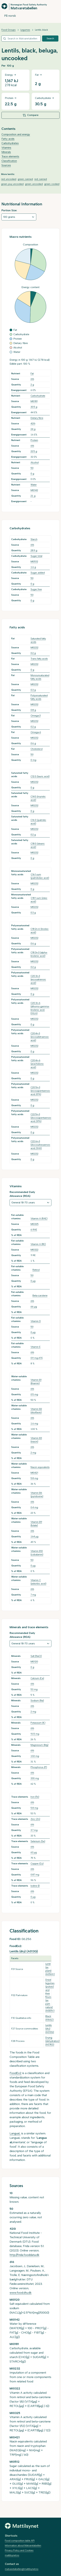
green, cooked (51, 184)
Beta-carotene (40, 1295)
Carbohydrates (10, 143)
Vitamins (6, 147)
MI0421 (34, 1472)
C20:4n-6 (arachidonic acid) (37, 1064)
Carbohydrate (38, 395)
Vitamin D (36, 1321)
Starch (34, 539)
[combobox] (21, 38)
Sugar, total (36, 556)
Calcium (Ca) (37, 1678)
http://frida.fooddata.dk (24, 2255)
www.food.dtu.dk (21, 2292)
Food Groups (8, 29)
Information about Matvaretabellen (23, 2545)
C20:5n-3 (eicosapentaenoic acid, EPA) (40, 1091)
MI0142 (34, 490)
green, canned (25, 179)
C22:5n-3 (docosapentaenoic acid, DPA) (41, 1118)
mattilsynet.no (12, 2555)
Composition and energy (15, 134)
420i (33, 423)
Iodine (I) (35, 1885)
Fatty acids (7, 138)
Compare (30, 115)
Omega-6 (36, 732)
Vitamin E (36, 1346)
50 (32, 468)
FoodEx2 (15, 2073)
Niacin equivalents (40, 1467)
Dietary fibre (37, 418)
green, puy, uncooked (12, 184)
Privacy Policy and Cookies (19, 2550)
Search (50, 38)
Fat (32, 373)
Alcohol (35, 462)
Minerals (6, 152)
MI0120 (34, 1661)
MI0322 (34, 1249)
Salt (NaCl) (36, 1656)
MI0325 (35, 1224)
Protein (34, 440)
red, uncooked (8, 179)
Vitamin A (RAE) (39, 1218)
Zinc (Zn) (35, 1819)
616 (32, 379)
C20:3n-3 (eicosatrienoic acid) (38, 979)
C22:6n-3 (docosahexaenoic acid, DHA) (40, 1145)
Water (34, 484)
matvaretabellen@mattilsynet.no (21, 2569)
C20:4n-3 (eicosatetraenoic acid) (40, 1037)
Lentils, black (41, 29)
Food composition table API (19, 2540)
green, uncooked (34, 184)
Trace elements (10, 156)
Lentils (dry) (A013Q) (24, 1951)
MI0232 (34, 647)
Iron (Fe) (35, 1796)
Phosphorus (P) (39, 1767)
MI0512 (34, 561)
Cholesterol (37, 749)
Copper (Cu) (37, 1863)
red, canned (40, 179)
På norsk (10, 15)
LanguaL (15, 2133)
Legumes (25, 29)
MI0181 (34, 401)
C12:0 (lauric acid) (40, 776)
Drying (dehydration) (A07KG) (52, 2041)
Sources (6, 165)
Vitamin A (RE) (38, 1244)
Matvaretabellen (24, 8)
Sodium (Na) (37, 1700)
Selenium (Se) (38, 1841)
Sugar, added (38, 572)
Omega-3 (36, 715)
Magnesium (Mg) (39, 1745)
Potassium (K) (38, 1722)
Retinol (36, 1269)
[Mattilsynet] (21, 2526)
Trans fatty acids (39, 658)
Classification (9, 160)
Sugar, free (36, 589)
